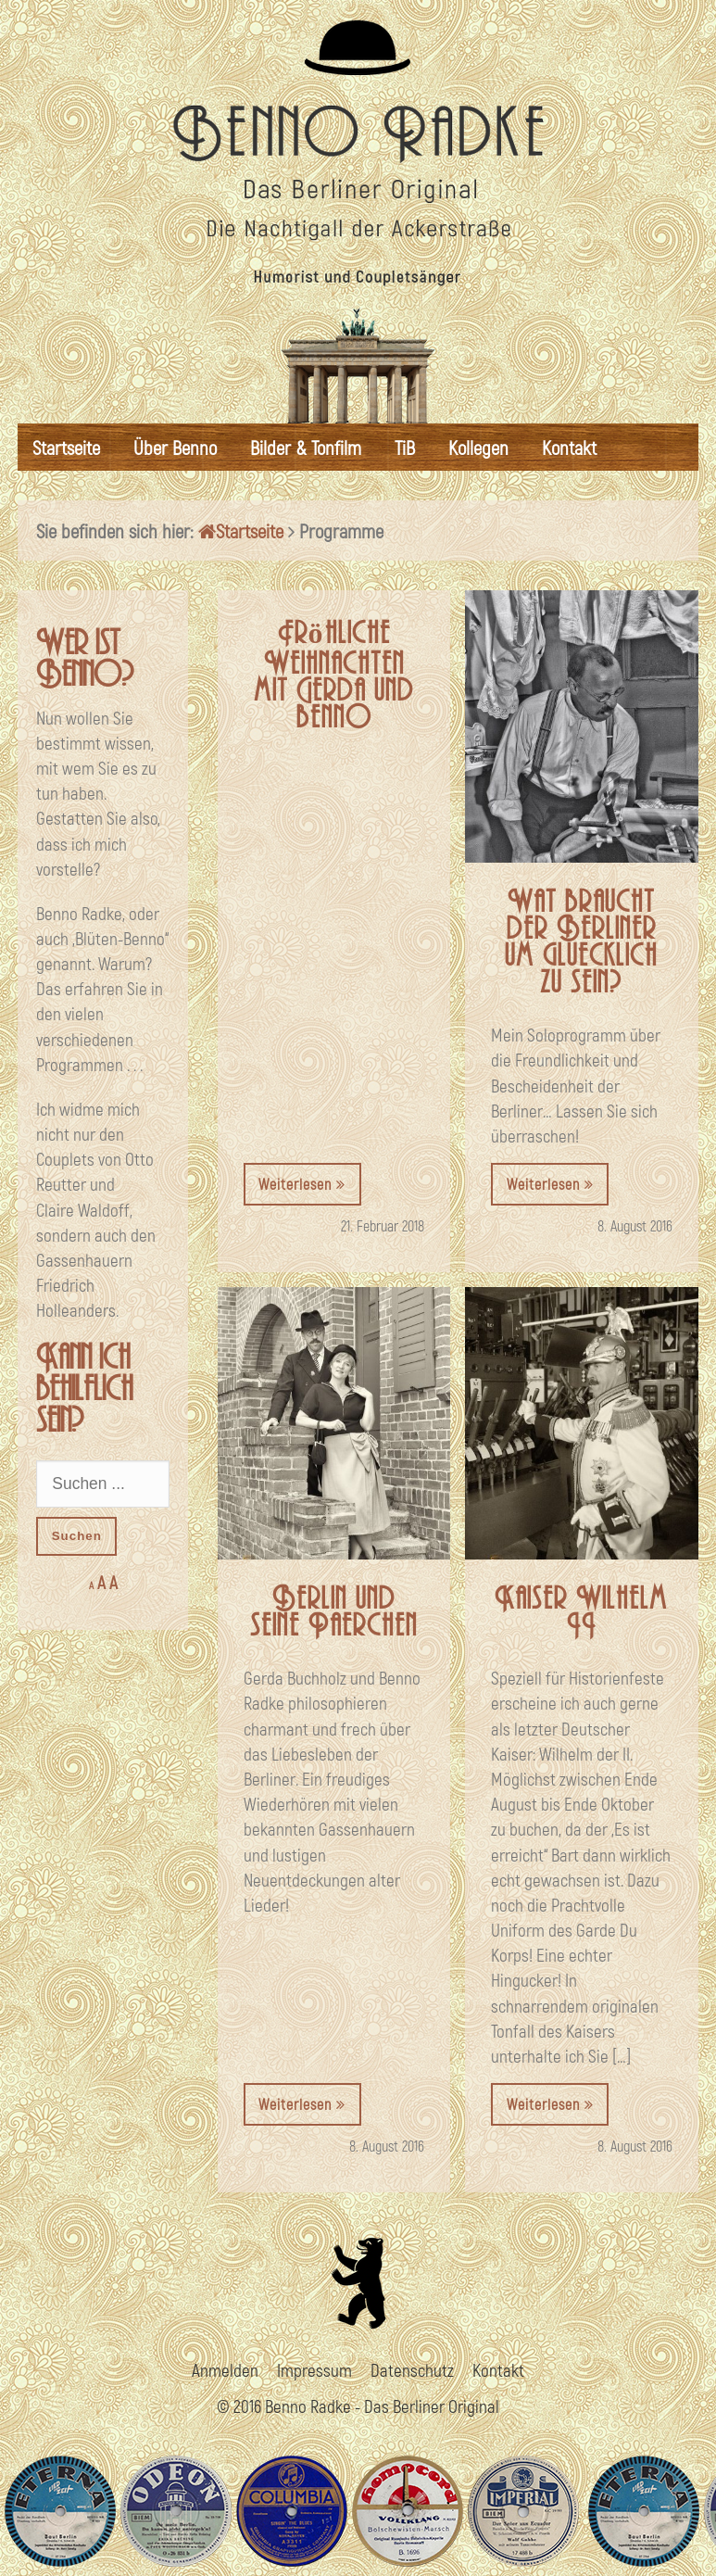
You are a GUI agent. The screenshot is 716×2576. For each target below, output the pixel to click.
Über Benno (175, 447)
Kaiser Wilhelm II (581, 1612)
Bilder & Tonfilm (305, 447)
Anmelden (225, 2369)
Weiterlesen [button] (301, 1184)
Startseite (66, 447)
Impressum (314, 2369)
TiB (405, 447)
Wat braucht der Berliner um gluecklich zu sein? (581, 942)
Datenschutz (412, 2369)
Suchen (77, 1536)
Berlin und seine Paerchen (334, 1612)
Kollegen (478, 447)
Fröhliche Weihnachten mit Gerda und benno (334, 675)
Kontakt (569, 447)
